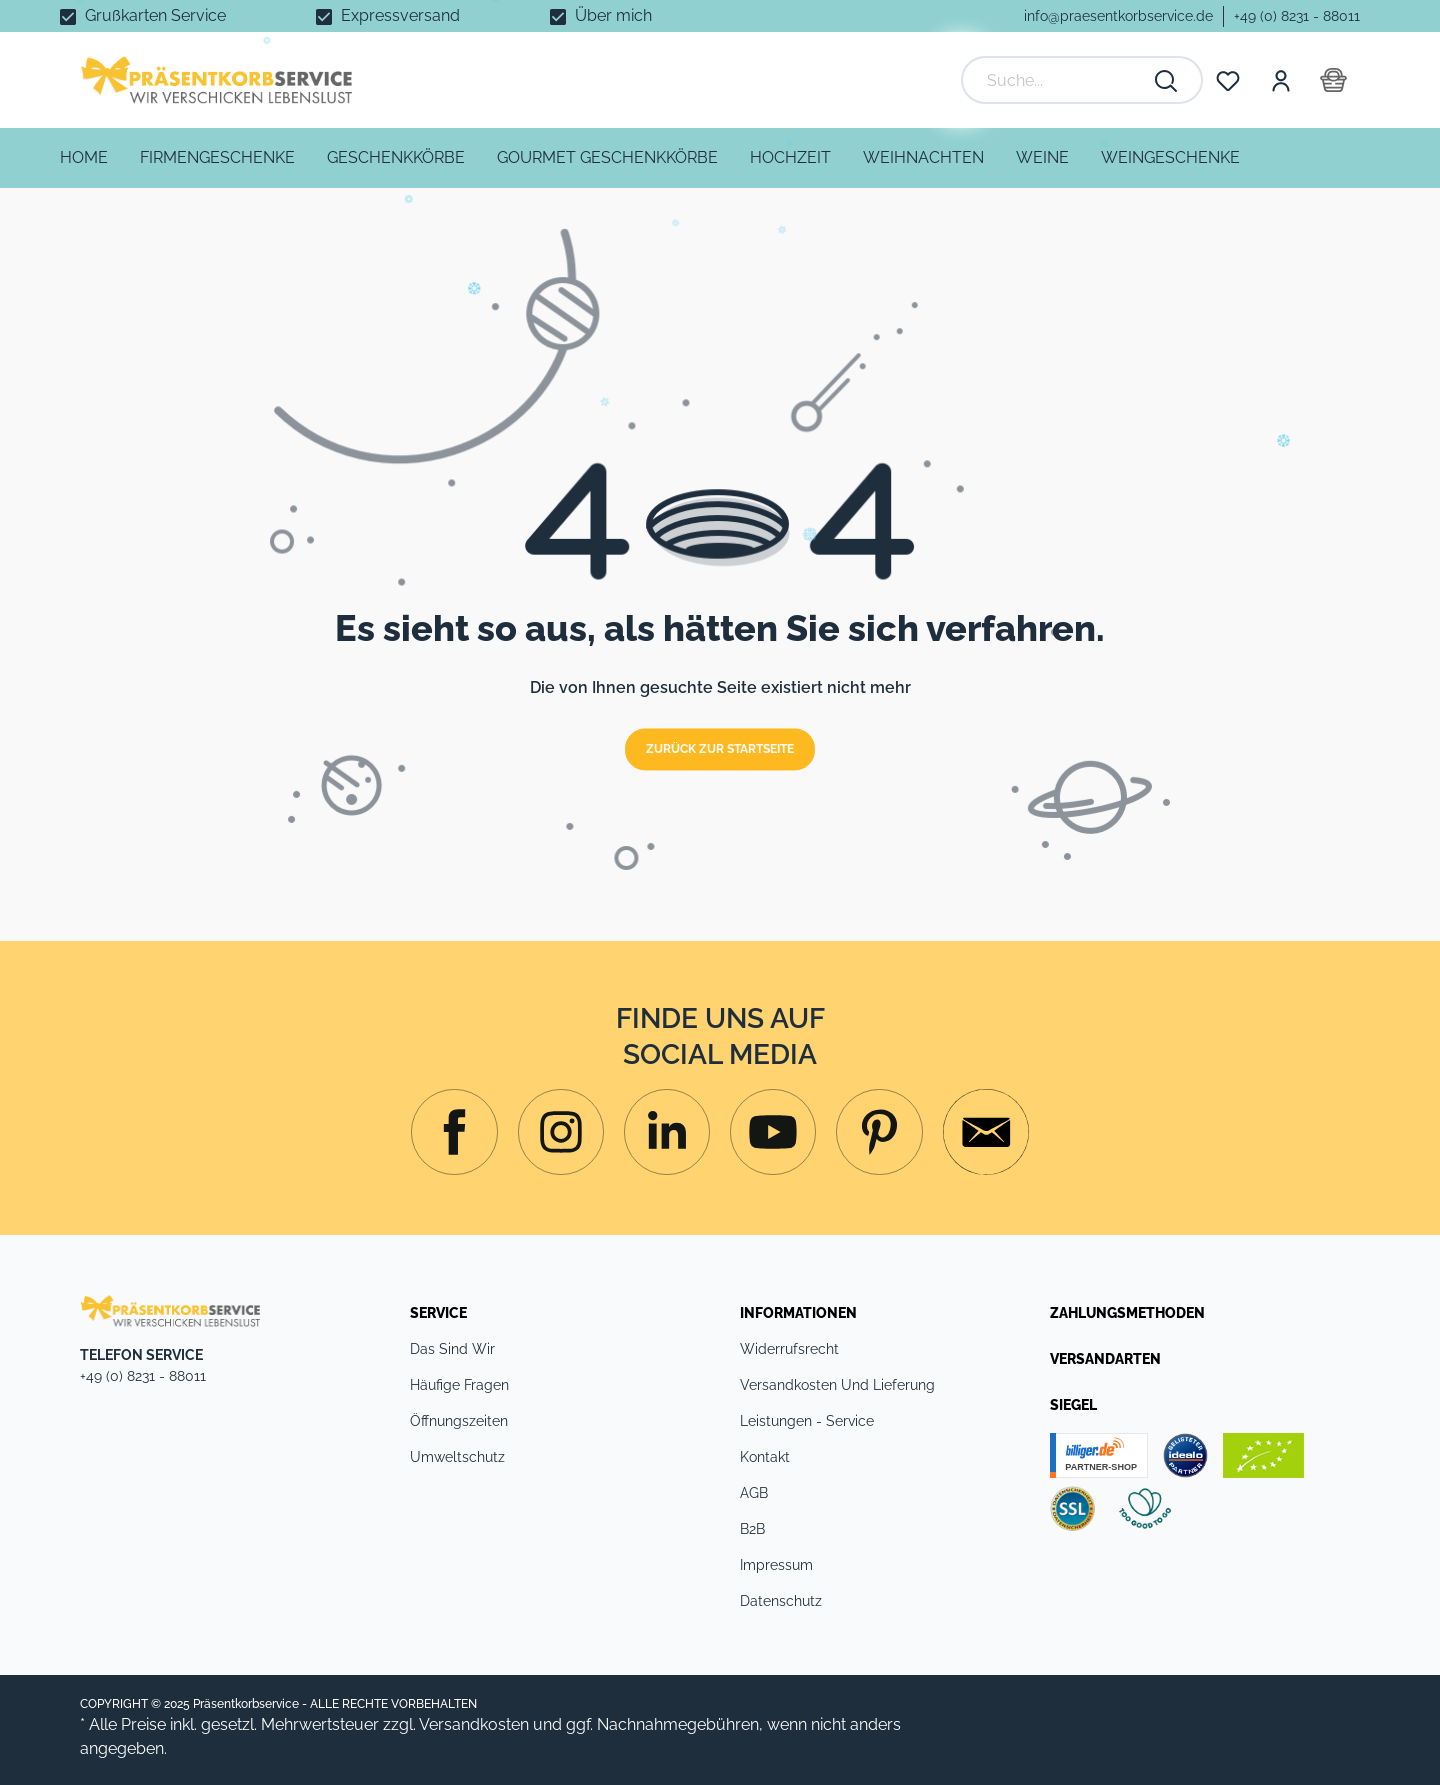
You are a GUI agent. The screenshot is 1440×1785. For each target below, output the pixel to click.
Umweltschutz (457, 1457)
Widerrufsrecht (789, 1349)
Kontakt (765, 1457)
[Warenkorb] (1333, 80)
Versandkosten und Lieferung (837, 1385)
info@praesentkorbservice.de (1118, 16)
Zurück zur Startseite (720, 750)
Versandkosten (474, 1724)
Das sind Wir (452, 1349)
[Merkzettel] (1228, 80)
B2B (752, 1529)
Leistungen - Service (807, 1421)
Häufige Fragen (459, 1385)
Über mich (613, 15)
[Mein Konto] (1280, 80)
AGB (754, 1493)
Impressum (776, 1565)
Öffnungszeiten (459, 1421)
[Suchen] (1167, 80)
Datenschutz (781, 1601)
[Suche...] (1062, 80)
